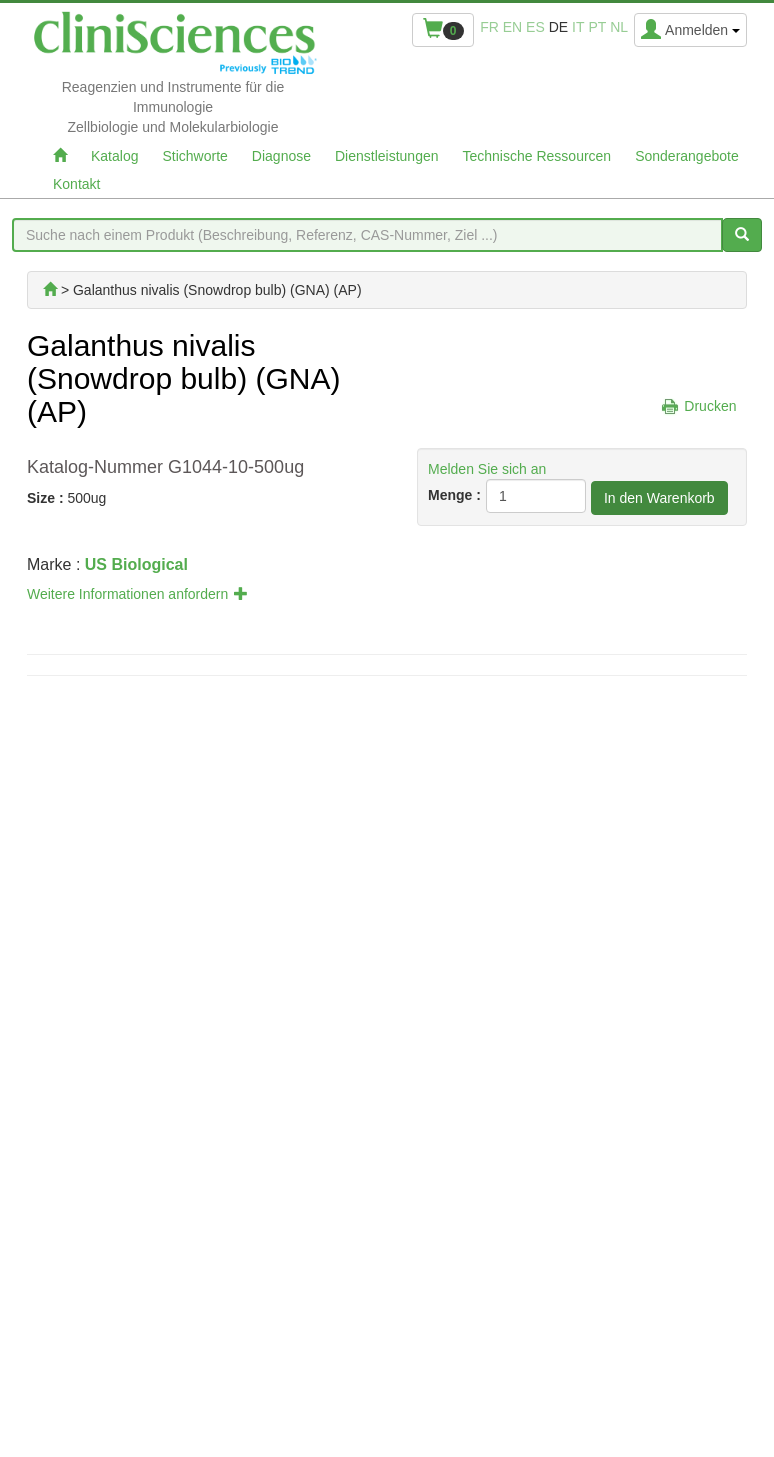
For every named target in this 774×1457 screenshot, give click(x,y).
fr (489, 27)
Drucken (710, 406)
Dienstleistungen (387, 156)
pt (597, 27)
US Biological (136, 564)
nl (619, 27)
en (512, 27)
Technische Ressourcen (537, 156)
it (578, 27)
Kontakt (76, 184)
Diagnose (281, 156)
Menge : (454, 495)
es (535, 27)
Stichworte (194, 156)
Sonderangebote (687, 156)
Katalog (114, 156)
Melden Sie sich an (487, 469)
